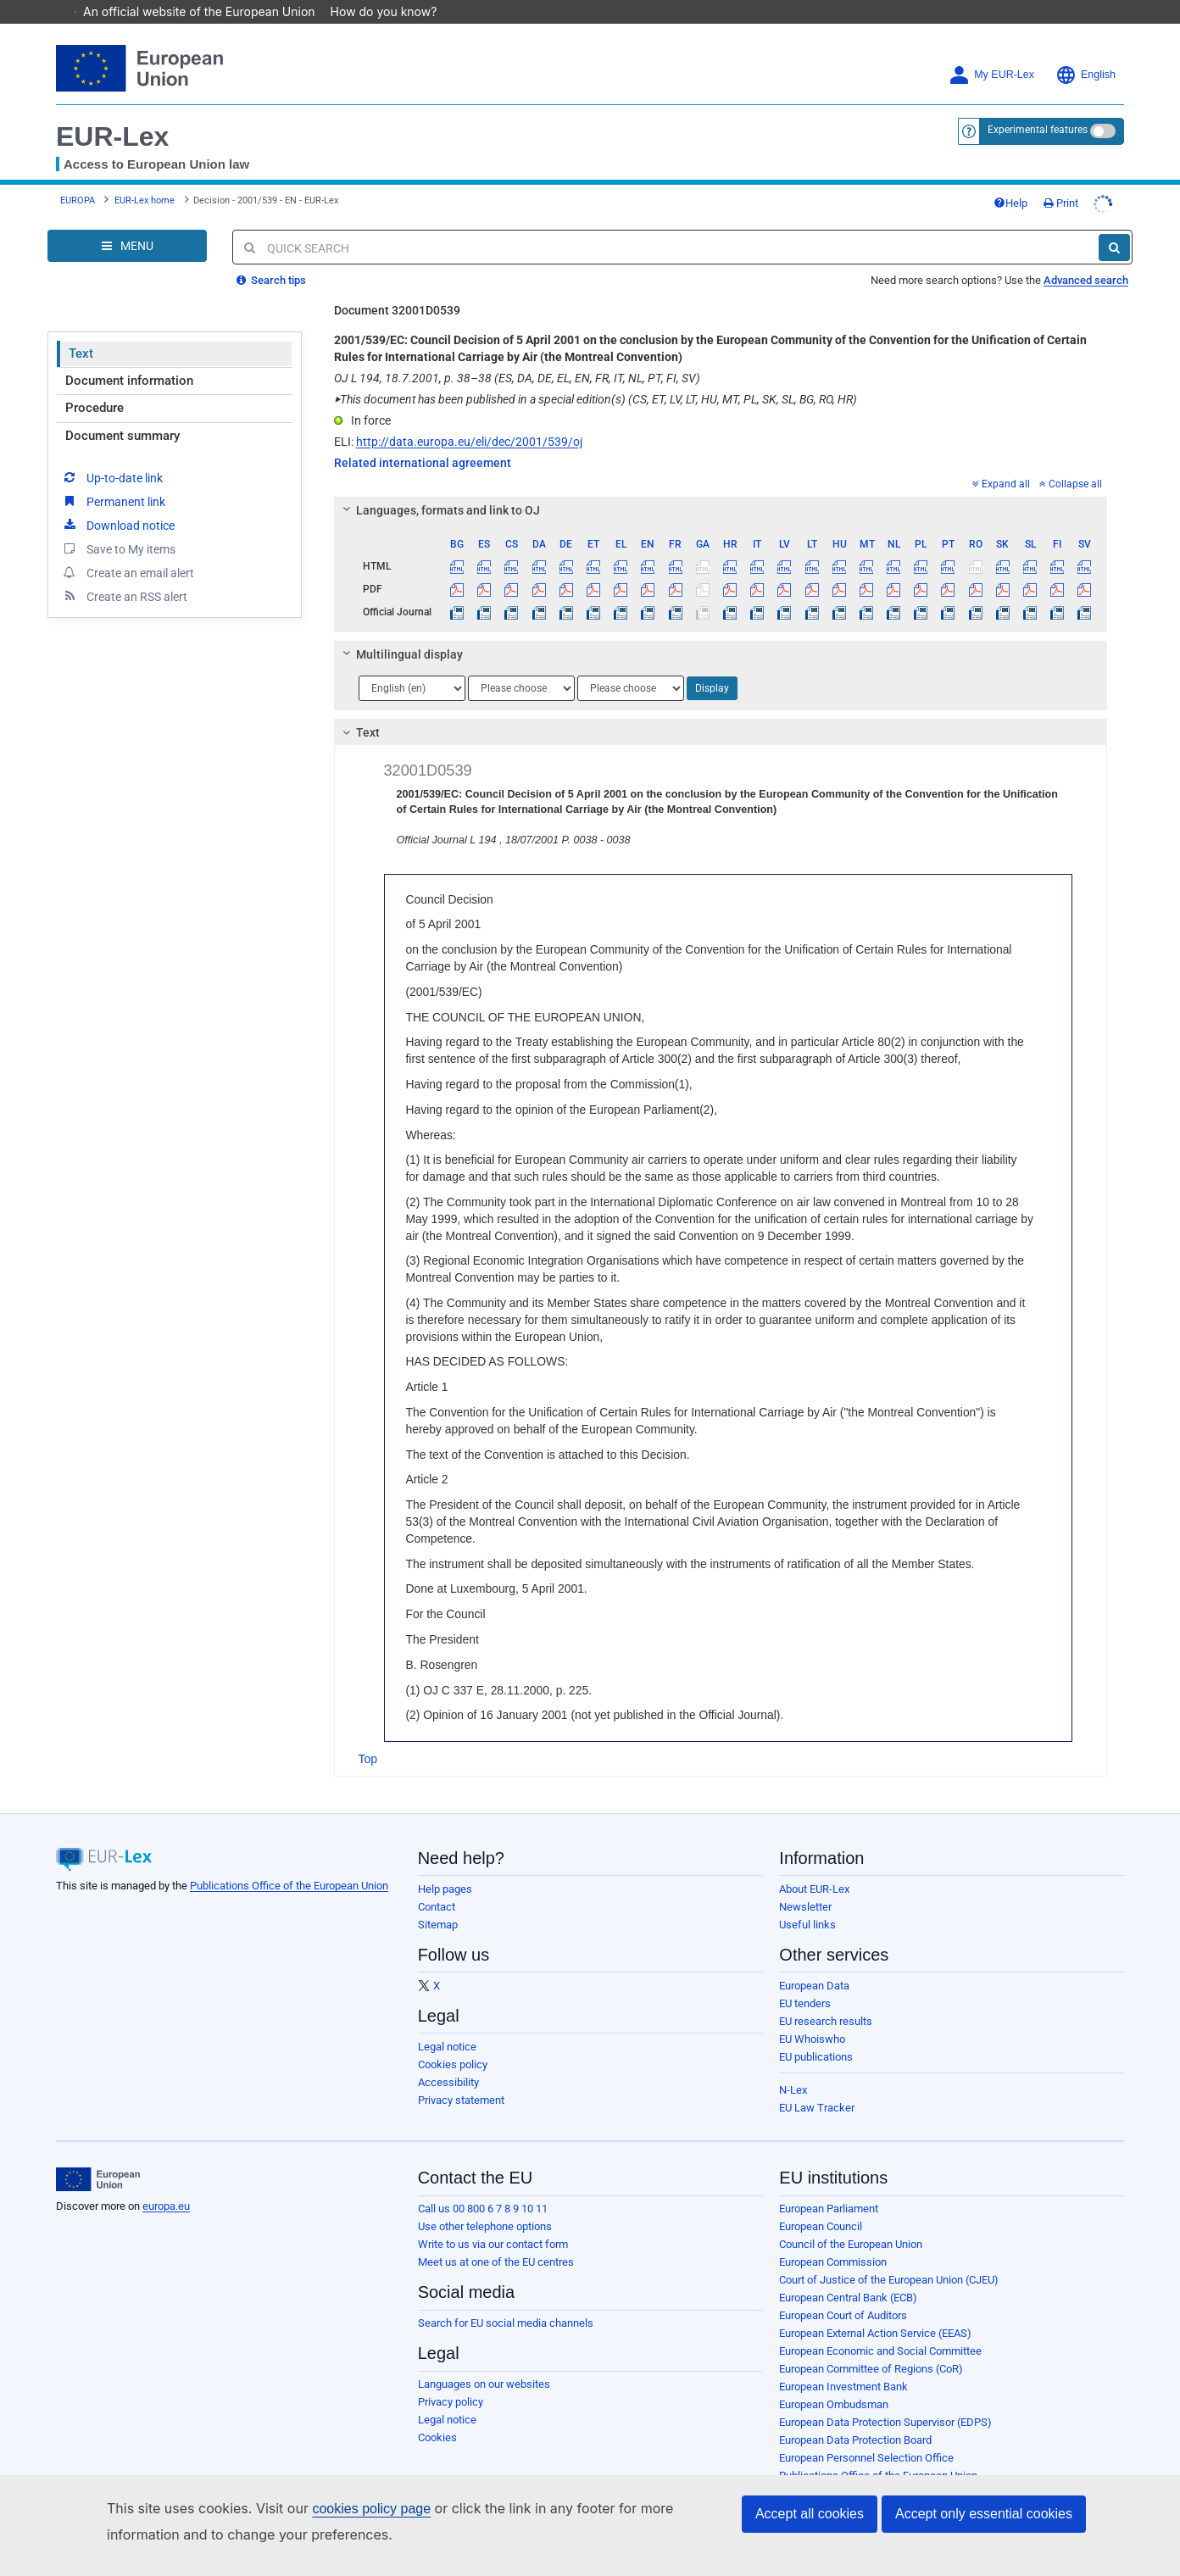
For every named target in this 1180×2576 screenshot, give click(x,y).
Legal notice (447, 2023)
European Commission (833, 2238)
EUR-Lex (112, 112)
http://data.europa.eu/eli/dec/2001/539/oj (469, 418)
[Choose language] (412, 664)
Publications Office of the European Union (289, 1861)
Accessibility (448, 2058)
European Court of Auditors (843, 2291)
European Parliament (828, 2184)
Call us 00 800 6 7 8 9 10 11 (483, 2184)
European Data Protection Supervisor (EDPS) (885, 2398)
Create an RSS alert (124, 572)
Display (712, 664)
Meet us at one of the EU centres (496, 2238)
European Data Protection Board (855, 2416)
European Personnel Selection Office (866, 2434)
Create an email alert (127, 548)
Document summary (122, 412)
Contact (436, 1883)
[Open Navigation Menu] (127, 222)
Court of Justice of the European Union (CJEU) (889, 2256)
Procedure (94, 384)
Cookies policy (452, 2040)
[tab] (721, 486)
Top (368, 1735)
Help (1010, 179)
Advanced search (1086, 256)
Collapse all (1070, 460)
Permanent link (113, 477)
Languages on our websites (484, 2360)
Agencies (801, 2469)
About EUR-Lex (814, 1865)
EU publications (816, 2033)
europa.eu (166, 2182)
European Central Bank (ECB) (848, 2273)
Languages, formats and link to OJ (438, 486)
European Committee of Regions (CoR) (871, 2345)
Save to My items (118, 524)
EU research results (825, 1997)
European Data (814, 1962)
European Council (820, 2202)
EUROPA (77, 176)
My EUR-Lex (991, 51)
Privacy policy (450, 2378)
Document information (129, 356)
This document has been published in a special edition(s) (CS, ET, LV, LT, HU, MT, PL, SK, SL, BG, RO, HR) (595, 375)
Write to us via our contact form (493, 2220)
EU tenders (805, 1979)
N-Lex (793, 2066)
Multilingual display (400, 630)
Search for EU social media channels (505, 2299)
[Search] (1114, 223)
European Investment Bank (843, 2362)
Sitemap (438, 1900)
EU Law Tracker (816, 2084)
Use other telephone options (485, 2202)
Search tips (271, 256)
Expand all (1001, 460)
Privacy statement (461, 2076)
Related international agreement (422, 439)
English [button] (1085, 51)
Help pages (445, 1865)
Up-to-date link (112, 453)
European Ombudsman (833, 2380)
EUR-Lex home (144, 176)
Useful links (807, 1900)
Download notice (118, 500)
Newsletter (805, 1883)
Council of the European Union (850, 2220)
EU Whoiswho (812, 2015)
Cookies (437, 2413)
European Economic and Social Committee (880, 2327)
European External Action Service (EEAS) (875, 2309)
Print (1061, 179)
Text (81, 329)
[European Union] (98, 2155)
